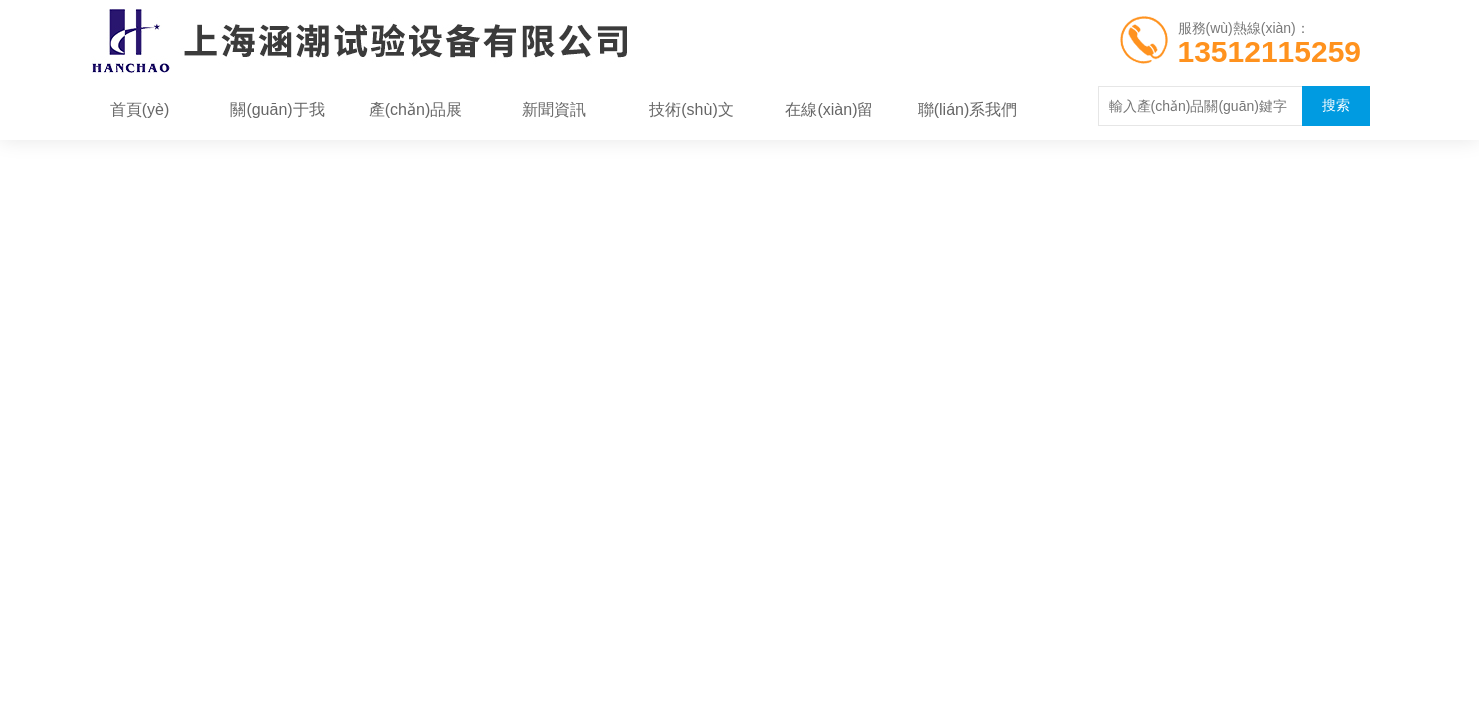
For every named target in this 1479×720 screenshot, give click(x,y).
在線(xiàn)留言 (829, 115)
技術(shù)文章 (691, 115)
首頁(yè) (140, 109)
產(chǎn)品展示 (415, 115)
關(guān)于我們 (277, 115)
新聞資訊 (554, 109)
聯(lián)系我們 (968, 109)
